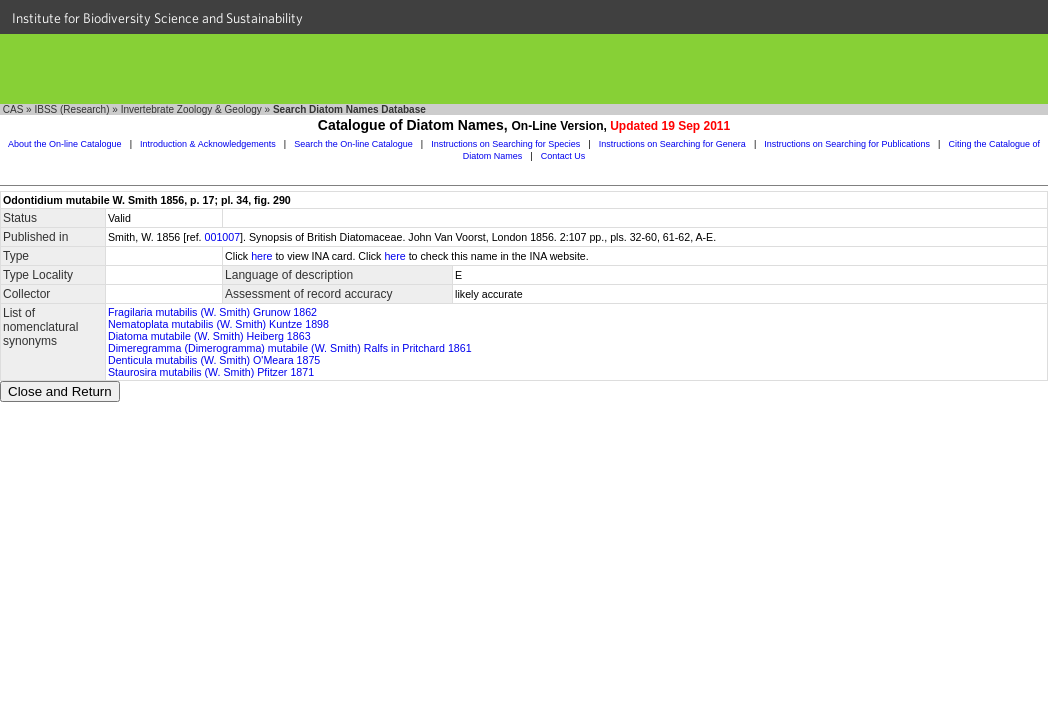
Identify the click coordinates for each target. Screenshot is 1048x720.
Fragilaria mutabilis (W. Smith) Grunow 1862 (212, 312)
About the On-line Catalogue (65, 144)
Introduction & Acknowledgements (208, 144)
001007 (223, 237)
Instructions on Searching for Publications (847, 144)
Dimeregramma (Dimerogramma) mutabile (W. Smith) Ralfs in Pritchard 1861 (290, 348)
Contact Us (563, 156)
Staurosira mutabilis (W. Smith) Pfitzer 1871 (211, 372)
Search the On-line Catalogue (353, 144)
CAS (13, 109)
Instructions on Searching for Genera (672, 144)
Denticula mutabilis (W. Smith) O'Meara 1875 (214, 360)
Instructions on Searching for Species (505, 144)
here (261, 256)
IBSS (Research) (71, 109)
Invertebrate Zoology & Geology (191, 109)
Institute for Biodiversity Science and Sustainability (157, 18)
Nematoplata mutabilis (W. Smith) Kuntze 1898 (218, 324)
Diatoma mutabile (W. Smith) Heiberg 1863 (209, 336)
